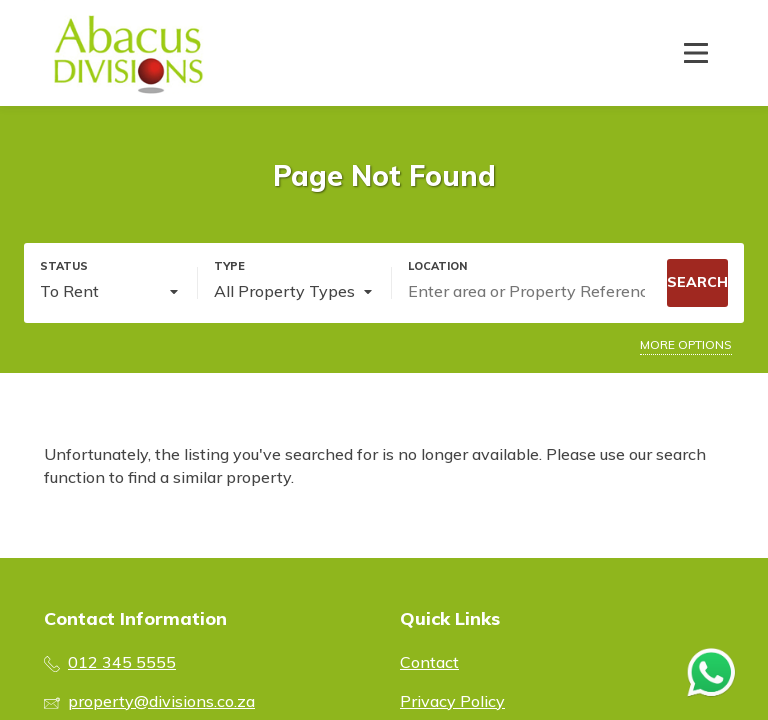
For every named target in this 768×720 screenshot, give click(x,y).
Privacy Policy (452, 701)
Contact (429, 662)
